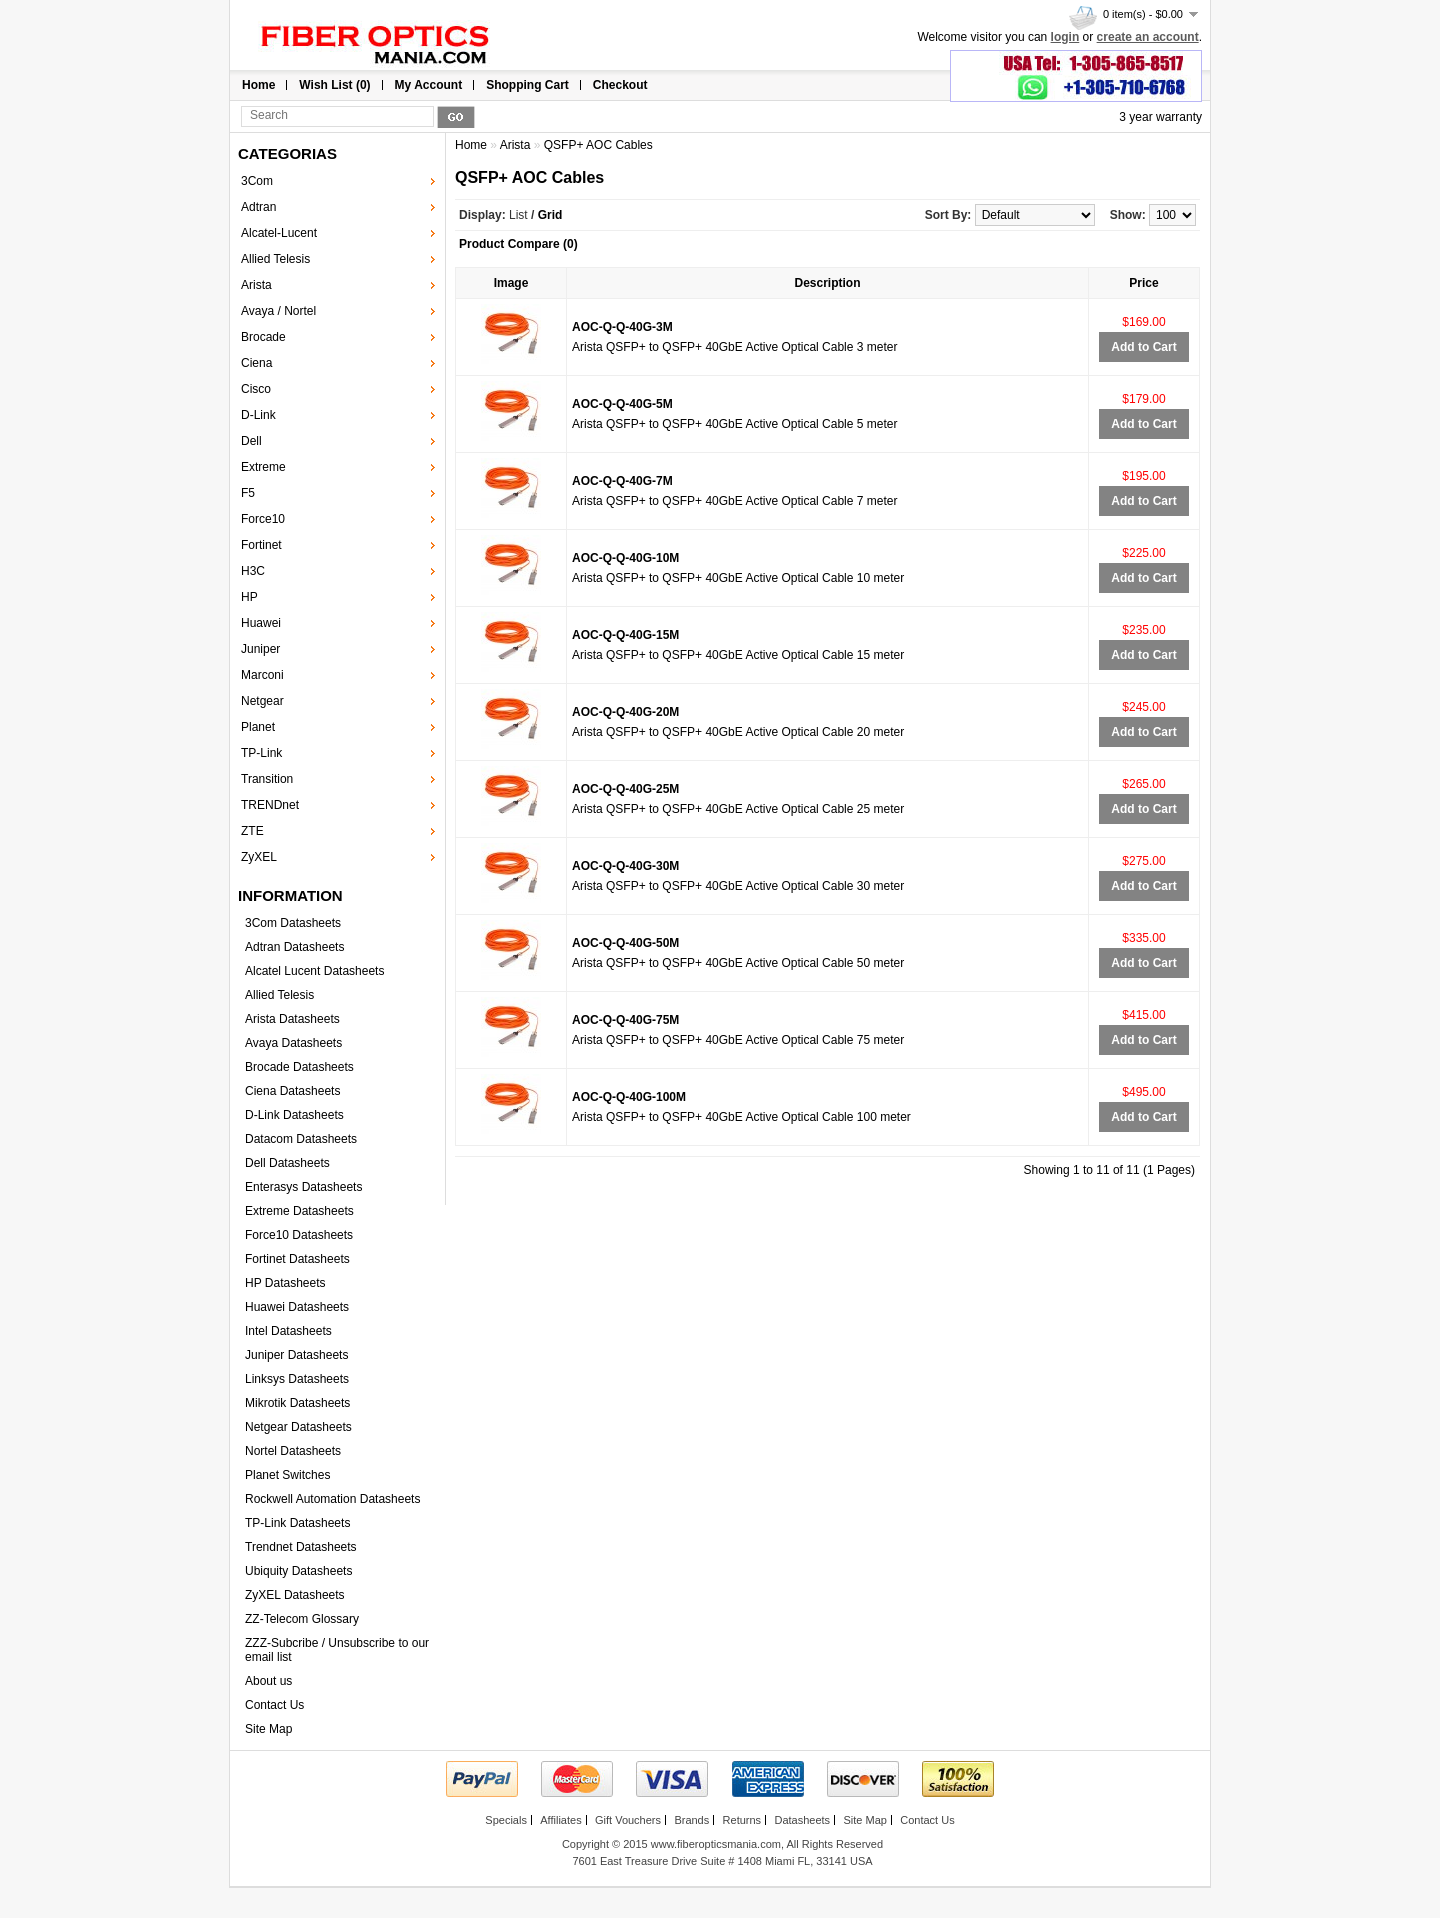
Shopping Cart (527, 85)
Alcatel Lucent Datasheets (314, 971)
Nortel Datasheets (293, 1451)
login (1065, 37)
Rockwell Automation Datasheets (332, 1499)
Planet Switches (287, 1475)
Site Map (268, 1729)
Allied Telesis (275, 259)
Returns (742, 1820)
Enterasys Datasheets (303, 1187)
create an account (1148, 37)
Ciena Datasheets (292, 1091)
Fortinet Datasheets (297, 1259)
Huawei (261, 623)
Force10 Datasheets (299, 1235)
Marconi (262, 675)
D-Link (258, 415)
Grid (550, 215)
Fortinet (261, 545)
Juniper (260, 649)
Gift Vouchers (628, 1820)
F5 (248, 493)
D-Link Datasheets (294, 1115)
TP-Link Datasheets (297, 1523)
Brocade (263, 337)
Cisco (256, 389)
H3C (253, 571)
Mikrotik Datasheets (297, 1403)
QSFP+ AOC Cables (598, 145)
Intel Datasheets (288, 1331)
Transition (267, 779)
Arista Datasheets (292, 1019)
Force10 (263, 519)
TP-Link (261, 753)
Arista (256, 285)
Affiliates (560, 1820)
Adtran (258, 207)
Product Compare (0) (518, 244)
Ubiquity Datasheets (298, 1571)
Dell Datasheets (287, 1163)
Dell (251, 441)
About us (268, 1681)
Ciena (256, 363)
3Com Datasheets (293, 923)
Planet (258, 727)
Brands (691, 1820)
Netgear (262, 701)
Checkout (620, 85)
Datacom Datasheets (301, 1139)
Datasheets (802, 1820)
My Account (429, 85)
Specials (506, 1820)
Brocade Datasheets (299, 1067)
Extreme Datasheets (299, 1211)
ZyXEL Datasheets (295, 1595)
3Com (257, 181)
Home (258, 85)
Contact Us (274, 1705)
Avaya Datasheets (293, 1043)
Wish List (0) (334, 85)
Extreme (263, 467)
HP (249, 597)
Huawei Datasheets (297, 1307)
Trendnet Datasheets (301, 1547)
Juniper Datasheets (296, 1355)
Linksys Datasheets (297, 1379)
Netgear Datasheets (298, 1427)
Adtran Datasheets (294, 947)
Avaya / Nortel (278, 311)
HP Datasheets (285, 1283)
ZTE (252, 831)
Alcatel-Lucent (279, 233)
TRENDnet (270, 805)
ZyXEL (259, 857)
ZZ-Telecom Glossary (302, 1619)
